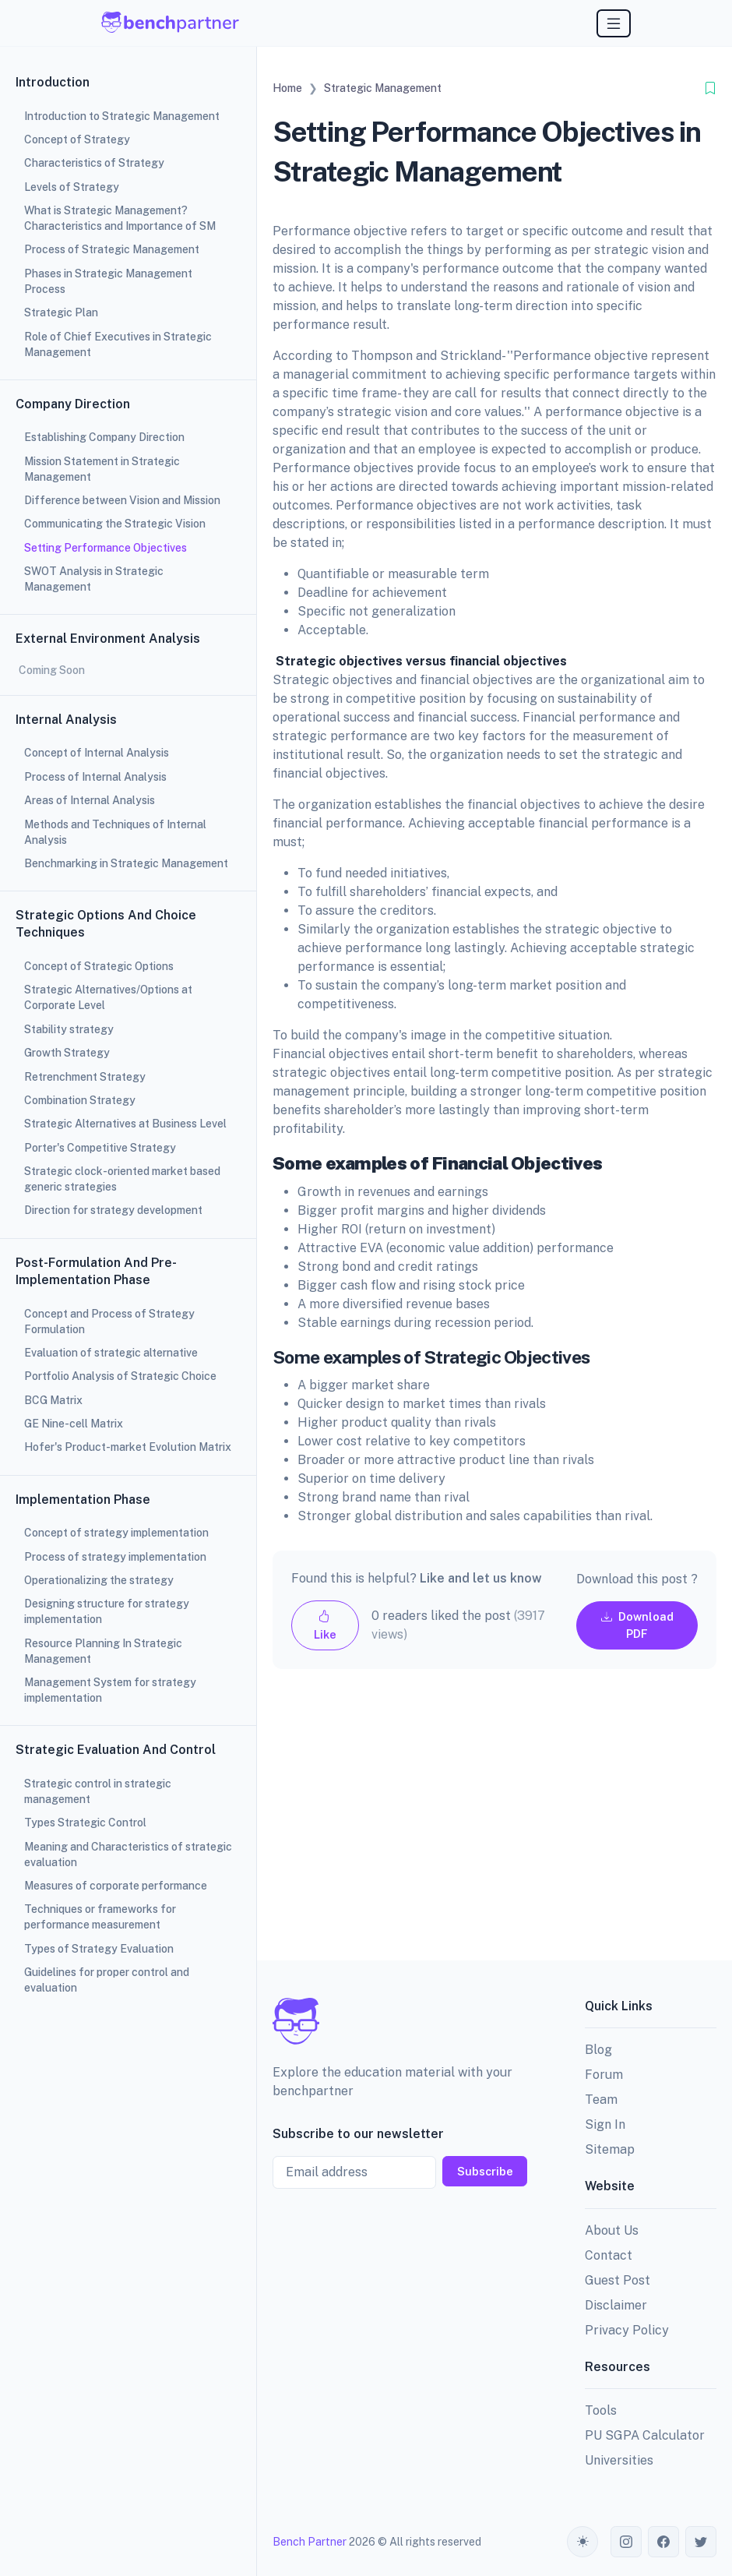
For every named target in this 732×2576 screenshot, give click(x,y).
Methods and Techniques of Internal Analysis (115, 832)
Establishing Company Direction (104, 437)
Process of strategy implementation (115, 1557)
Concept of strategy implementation (116, 1532)
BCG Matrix (53, 1400)
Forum (604, 2074)
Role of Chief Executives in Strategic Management (118, 344)
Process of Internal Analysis (95, 777)
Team (601, 2099)
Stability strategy (69, 1029)
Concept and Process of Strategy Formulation (109, 1321)
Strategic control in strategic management (97, 1791)
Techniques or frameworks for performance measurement (100, 1917)
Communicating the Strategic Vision (115, 523)
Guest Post (617, 2280)
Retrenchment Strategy (85, 1077)
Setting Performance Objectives (105, 548)
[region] (128, 1288)
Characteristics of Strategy (94, 163)
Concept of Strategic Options (99, 966)
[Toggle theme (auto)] (582, 2541)
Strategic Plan (61, 312)
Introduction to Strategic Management (122, 116)
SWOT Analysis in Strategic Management (94, 579)
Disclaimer (616, 2305)
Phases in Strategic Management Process (108, 281)
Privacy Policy (627, 2330)
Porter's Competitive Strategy (100, 1148)
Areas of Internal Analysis (89, 800)
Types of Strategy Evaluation (99, 1949)
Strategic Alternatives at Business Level (125, 1123)
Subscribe (485, 2171)
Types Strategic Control (85, 1822)
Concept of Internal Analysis (96, 752)
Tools (601, 2410)
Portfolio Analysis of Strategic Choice (120, 1376)
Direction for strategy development (113, 1210)
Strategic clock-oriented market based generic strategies (122, 1179)
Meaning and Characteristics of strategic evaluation (128, 1854)
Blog (598, 2049)
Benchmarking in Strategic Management (126, 863)
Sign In (605, 2124)
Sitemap (610, 2149)
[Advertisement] (494, 1827)
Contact (608, 2255)
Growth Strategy (67, 1052)
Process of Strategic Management (111, 249)
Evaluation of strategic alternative (111, 1352)
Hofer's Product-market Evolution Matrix (127, 1447)
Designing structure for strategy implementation (106, 1611)
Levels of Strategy (71, 187)
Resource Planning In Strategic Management (103, 1651)
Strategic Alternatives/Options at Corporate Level (108, 997)
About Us (612, 2230)
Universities (619, 2460)
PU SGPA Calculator (645, 2435)
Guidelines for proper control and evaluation (106, 1980)
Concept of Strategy (77, 139)
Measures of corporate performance (115, 1885)
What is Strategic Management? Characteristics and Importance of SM (120, 218)
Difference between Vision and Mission (122, 500)
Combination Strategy (79, 1100)
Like (325, 1625)
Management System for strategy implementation (110, 1690)
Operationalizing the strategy (99, 1580)
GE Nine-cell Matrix (73, 1423)
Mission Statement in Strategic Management (102, 469)
